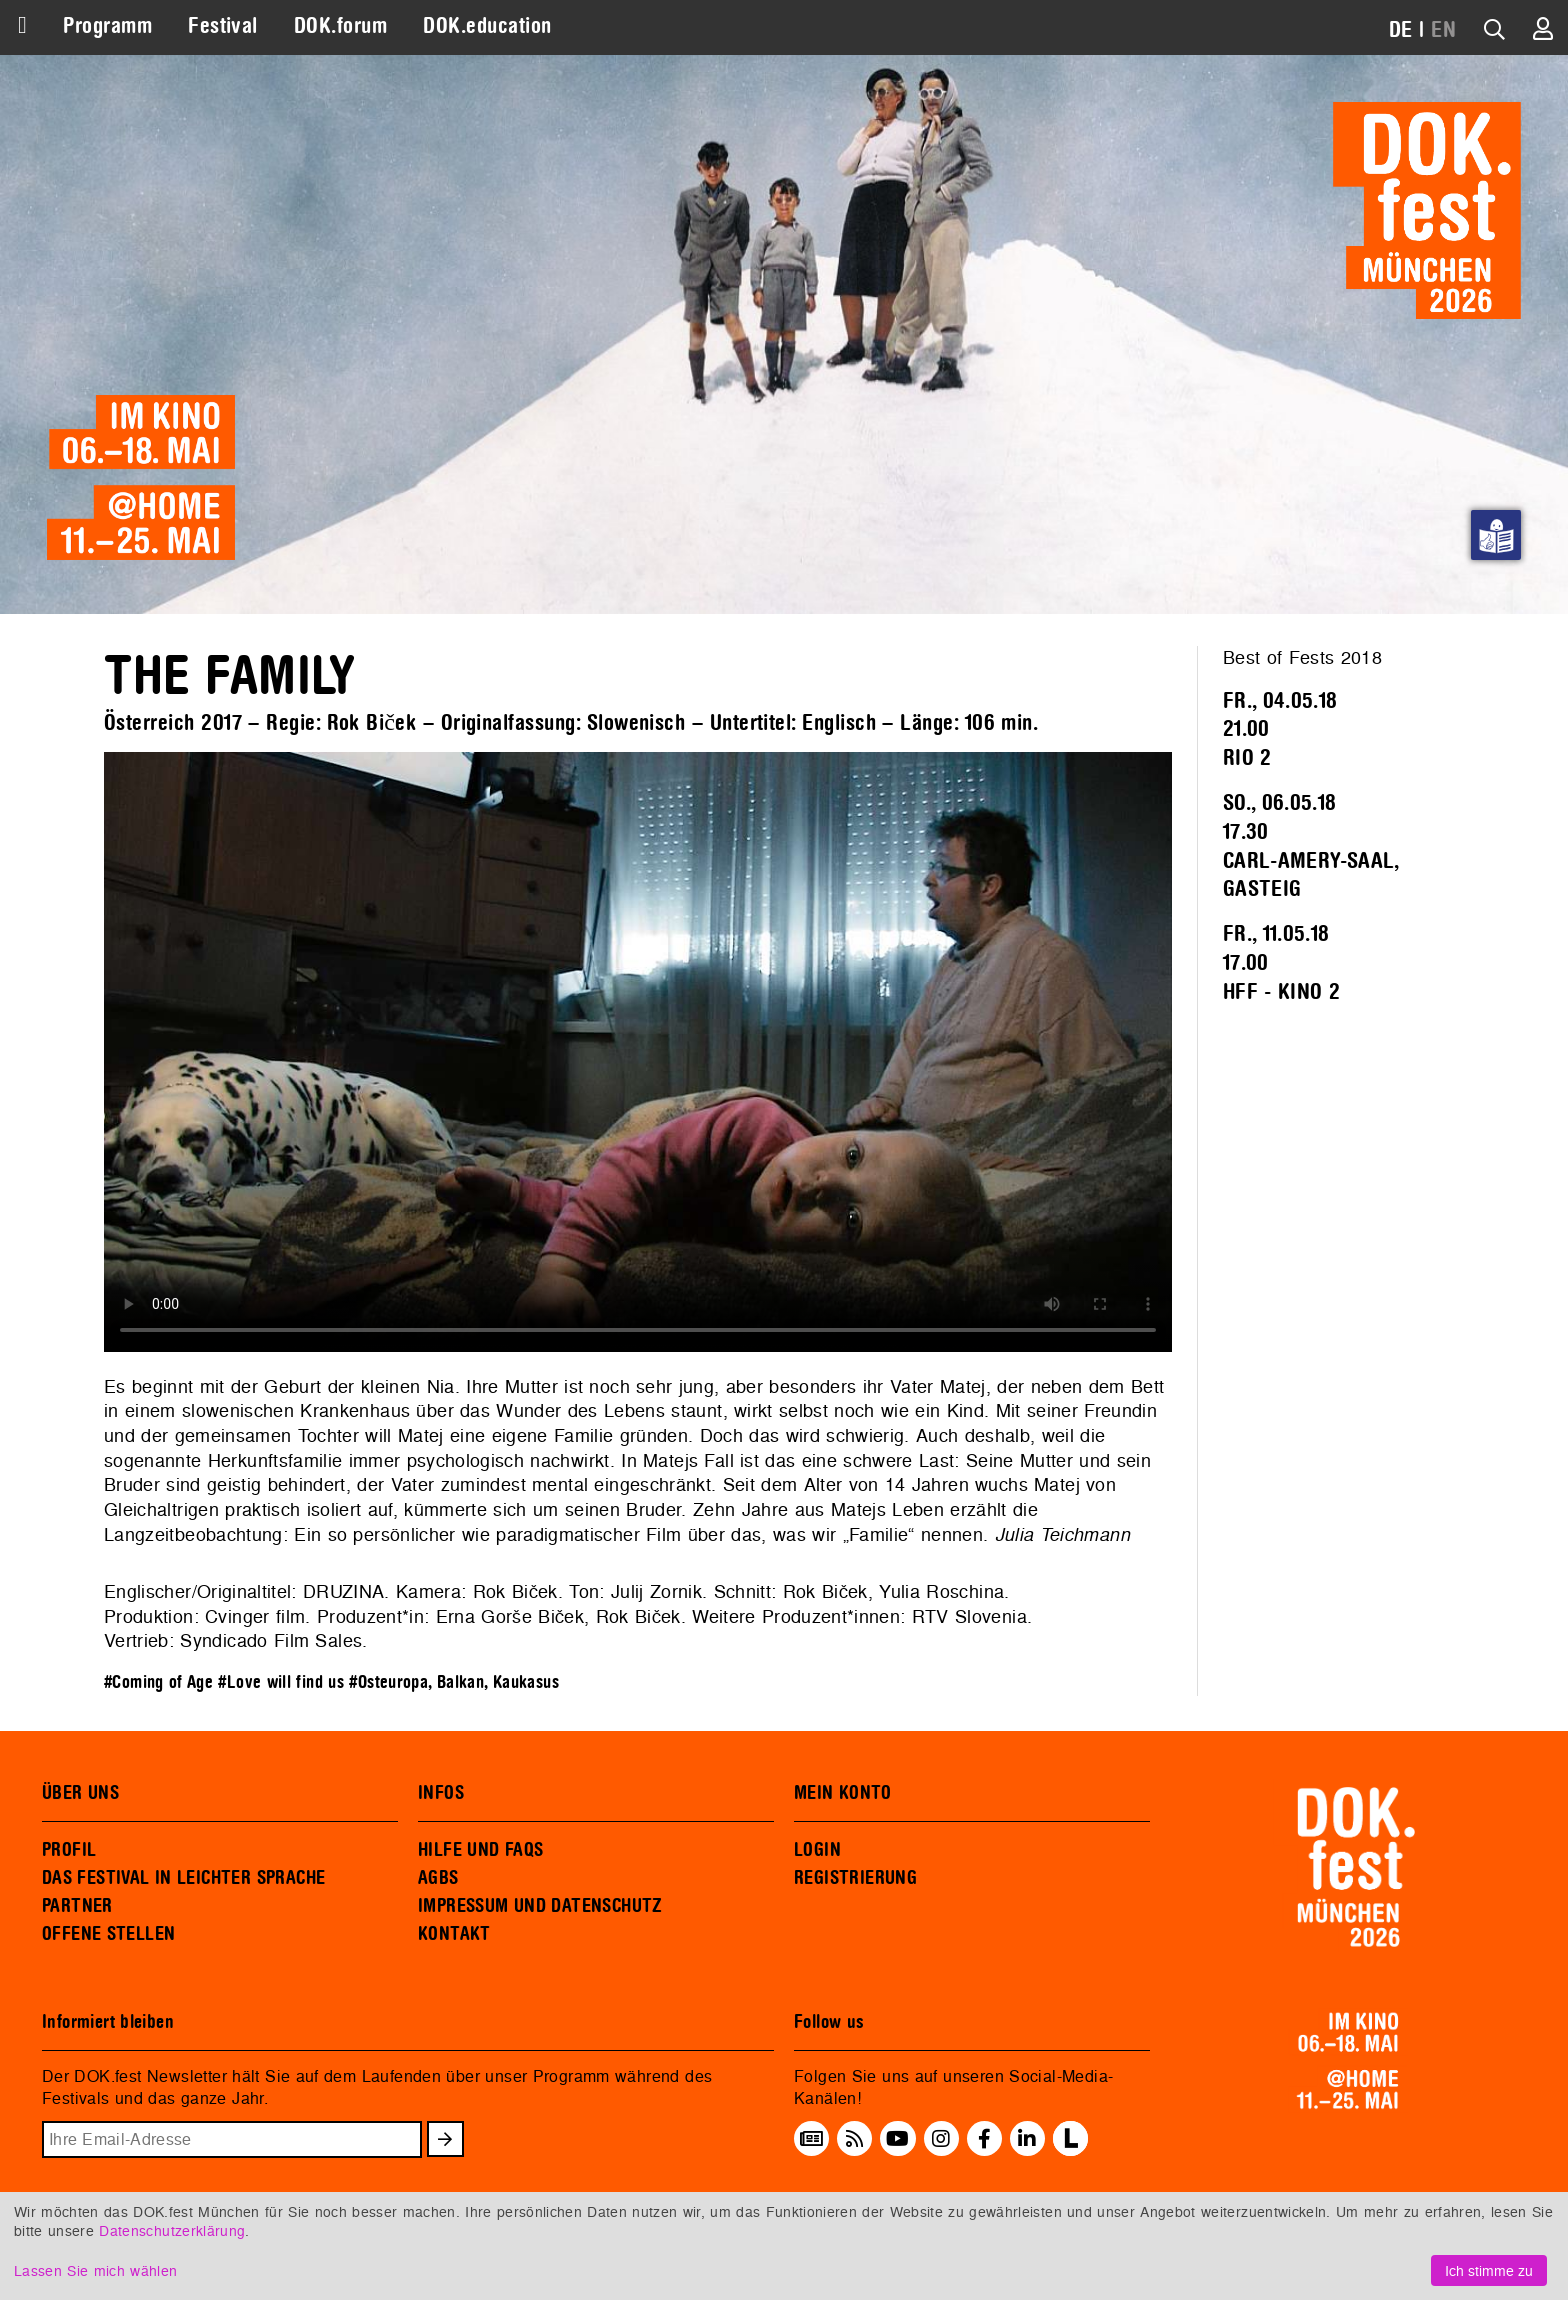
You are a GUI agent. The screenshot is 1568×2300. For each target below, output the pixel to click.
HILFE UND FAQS (480, 1850)
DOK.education (487, 26)
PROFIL (69, 1850)
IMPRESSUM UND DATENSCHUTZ (540, 1906)
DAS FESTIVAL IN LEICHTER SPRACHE (183, 1878)
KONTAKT (454, 1934)
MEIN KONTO (843, 1793)
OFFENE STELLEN (108, 1934)
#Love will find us (281, 1682)
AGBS (438, 1878)
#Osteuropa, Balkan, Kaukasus (454, 1682)
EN (1443, 30)
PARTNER (77, 1906)
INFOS (441, 1793)
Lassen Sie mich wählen (95, 2270)
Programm (107, 26)
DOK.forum (340, 26)
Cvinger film (255, 1616)
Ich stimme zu (1489, 2270)
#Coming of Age (158, 1682)
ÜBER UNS (80, 1793)
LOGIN (817, 1850)
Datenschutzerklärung (172, 2230)
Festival (223, 26)
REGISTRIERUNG (855, 1878)
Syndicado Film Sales (271, 1640)
